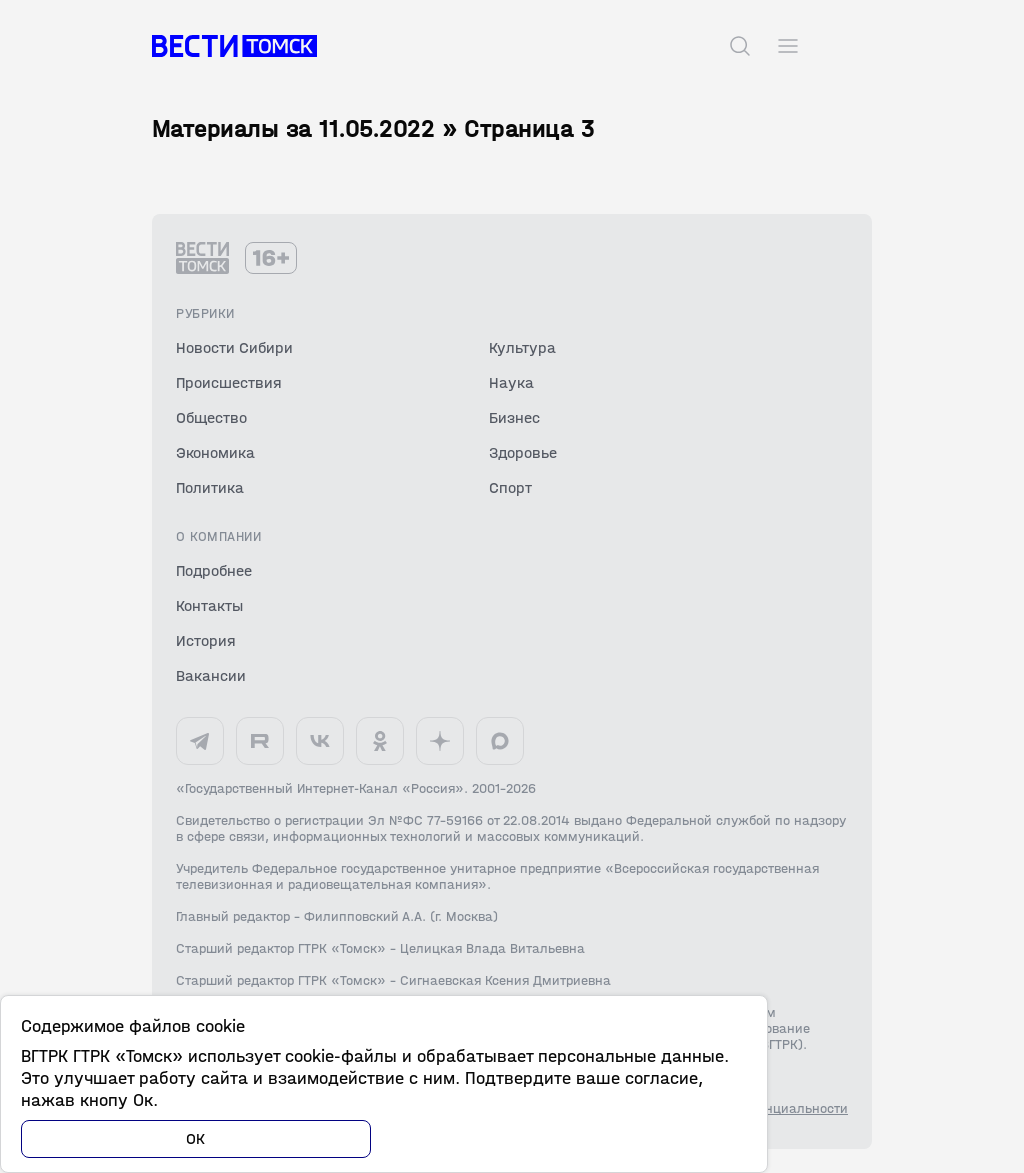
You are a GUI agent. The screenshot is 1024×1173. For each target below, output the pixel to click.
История (206, 640)
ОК (196, 1138)
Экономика (215, 452)
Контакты (209, 605)
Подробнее (214, 570)
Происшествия (229, 382)
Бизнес (514, 417)
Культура (522, 347)
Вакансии (211, 675)
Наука (511, 382)
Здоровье (523, 452)
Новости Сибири (234, 347)
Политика (210, 487)
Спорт (510, 487)
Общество (211, 417)
